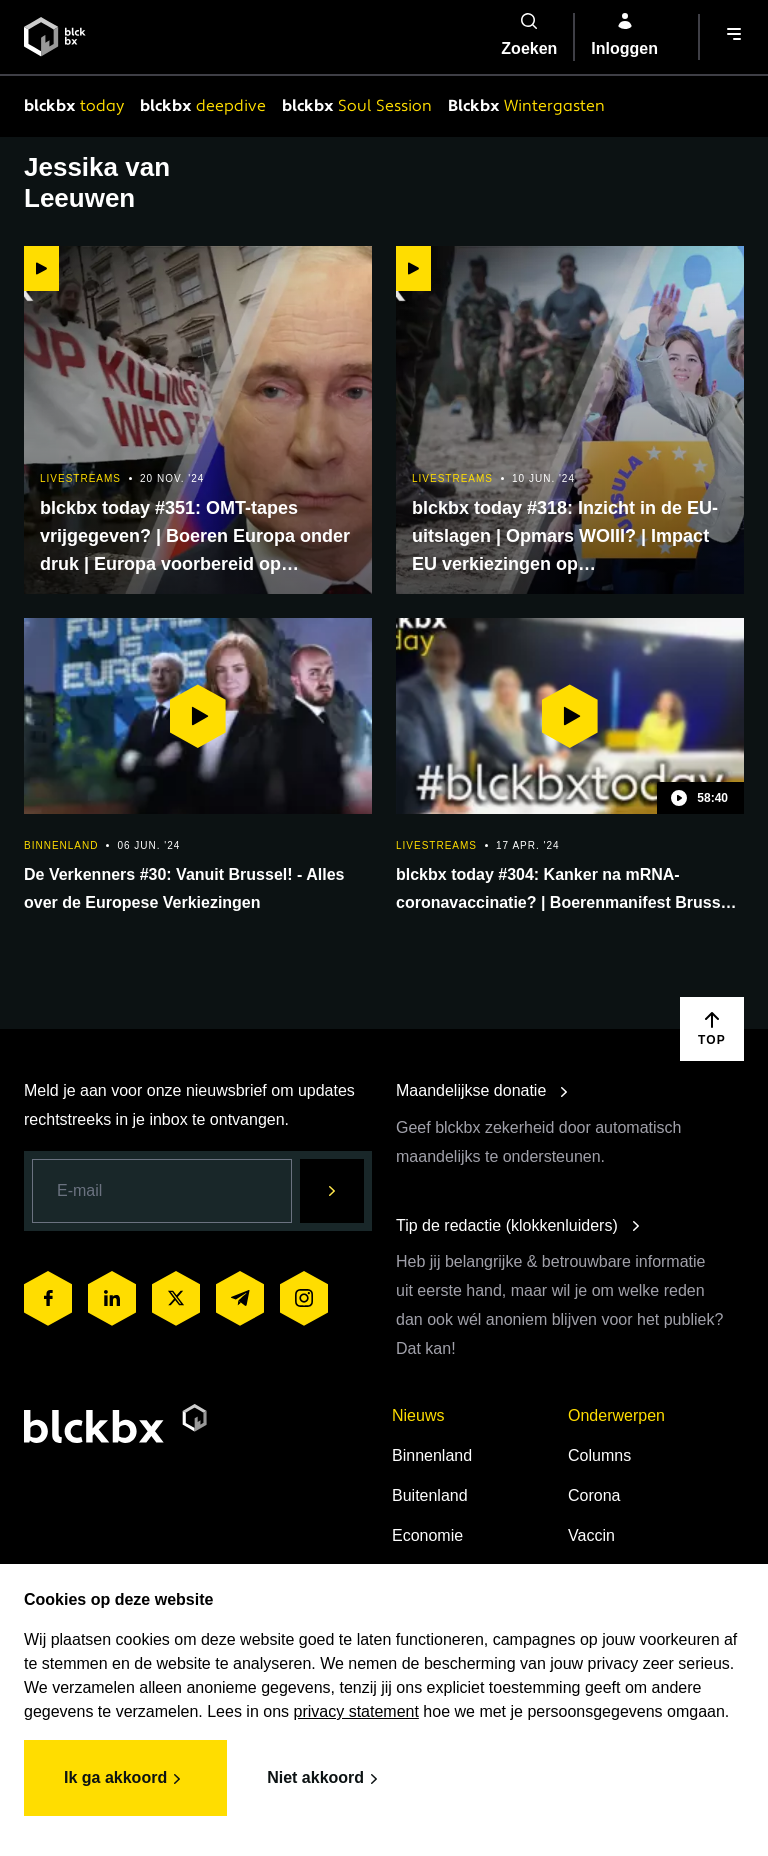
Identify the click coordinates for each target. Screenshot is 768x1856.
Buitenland (430, 1495)
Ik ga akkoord (125, 1779)
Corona (594, 1495)
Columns (599, 1455)
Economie (427, 1535)
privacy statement (356, 1711)
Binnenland (432, 1455)
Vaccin (591, 1535)
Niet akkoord (325, 1779)
